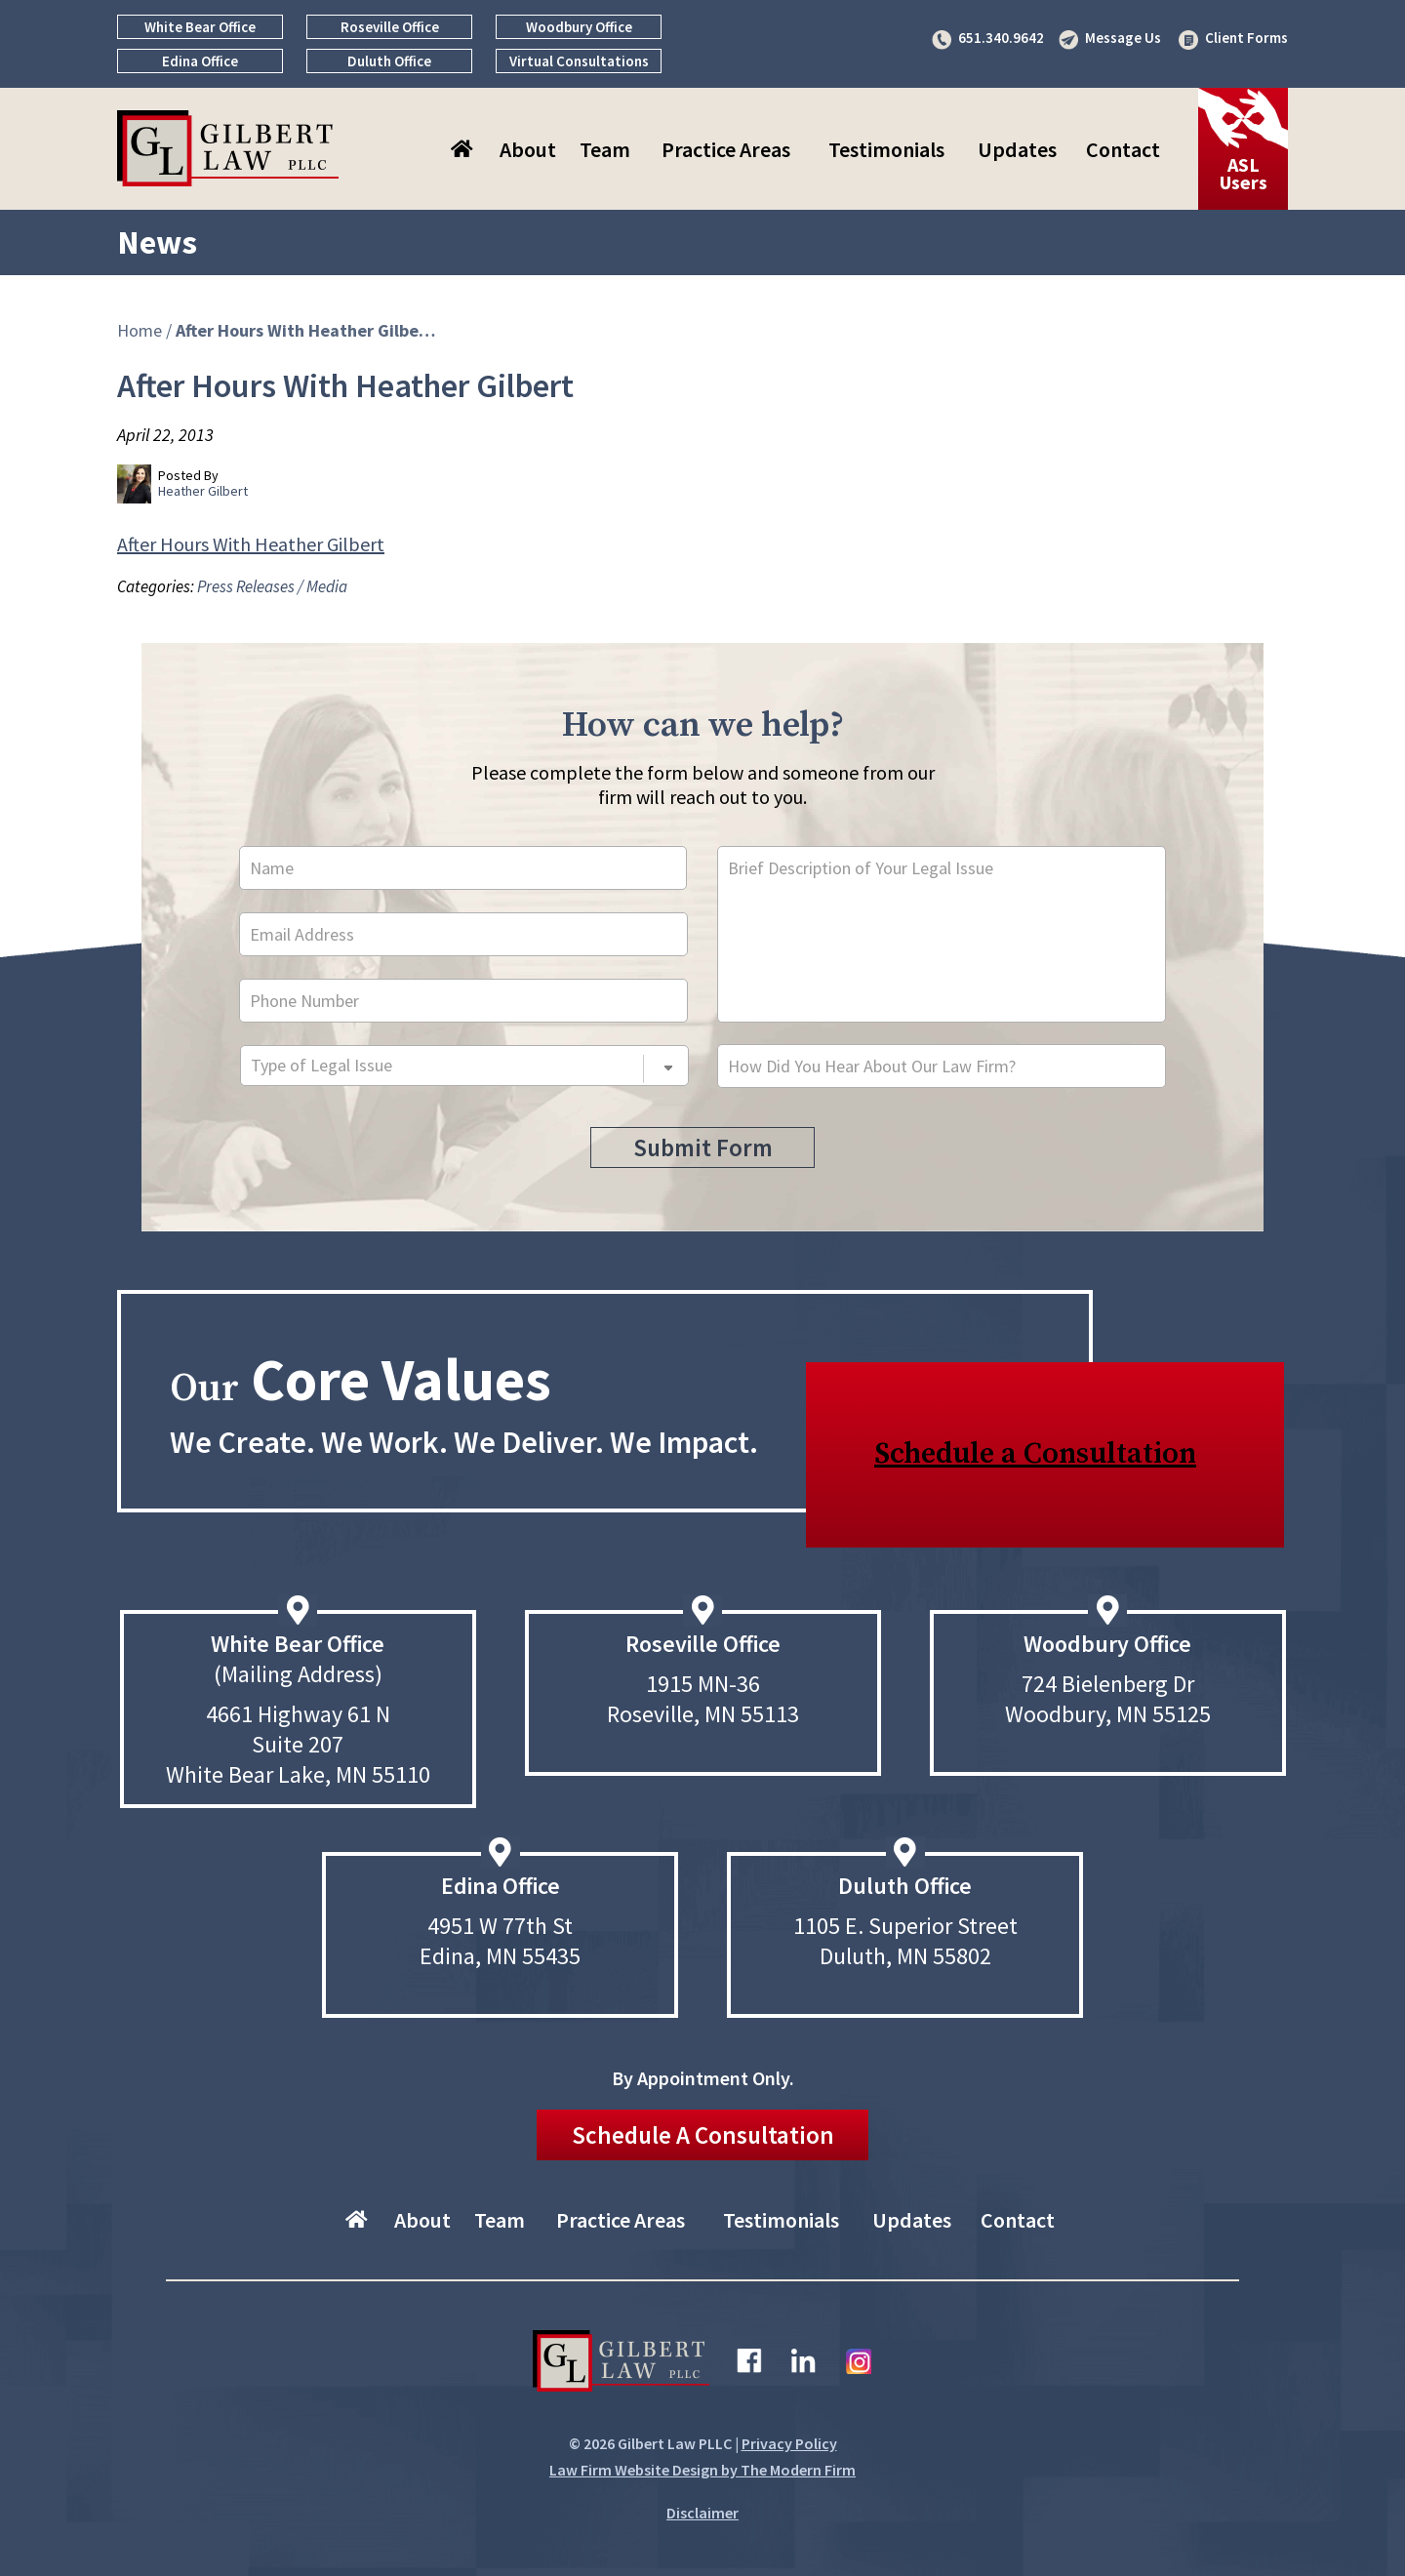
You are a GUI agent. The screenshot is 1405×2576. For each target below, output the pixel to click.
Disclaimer (702, 2512)
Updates (1017, 149)
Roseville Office (390, 27)
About (528, 149)
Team (605, 149)
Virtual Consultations (579, 61)
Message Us (1123, 37)
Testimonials (886, 149)
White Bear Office (200, 27)
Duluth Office (389, 61)
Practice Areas (726, 149)
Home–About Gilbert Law (464, 149)
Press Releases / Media (272, 586)
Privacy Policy (789, 2443)
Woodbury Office (579, 27)
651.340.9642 (1001, 37)
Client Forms (1246, 37)
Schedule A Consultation (703, 2135)
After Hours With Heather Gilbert (250, 544)
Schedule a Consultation (1035, 1453)
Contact (1123, 149)
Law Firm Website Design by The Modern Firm (702, 2469)
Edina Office (200, 61)
